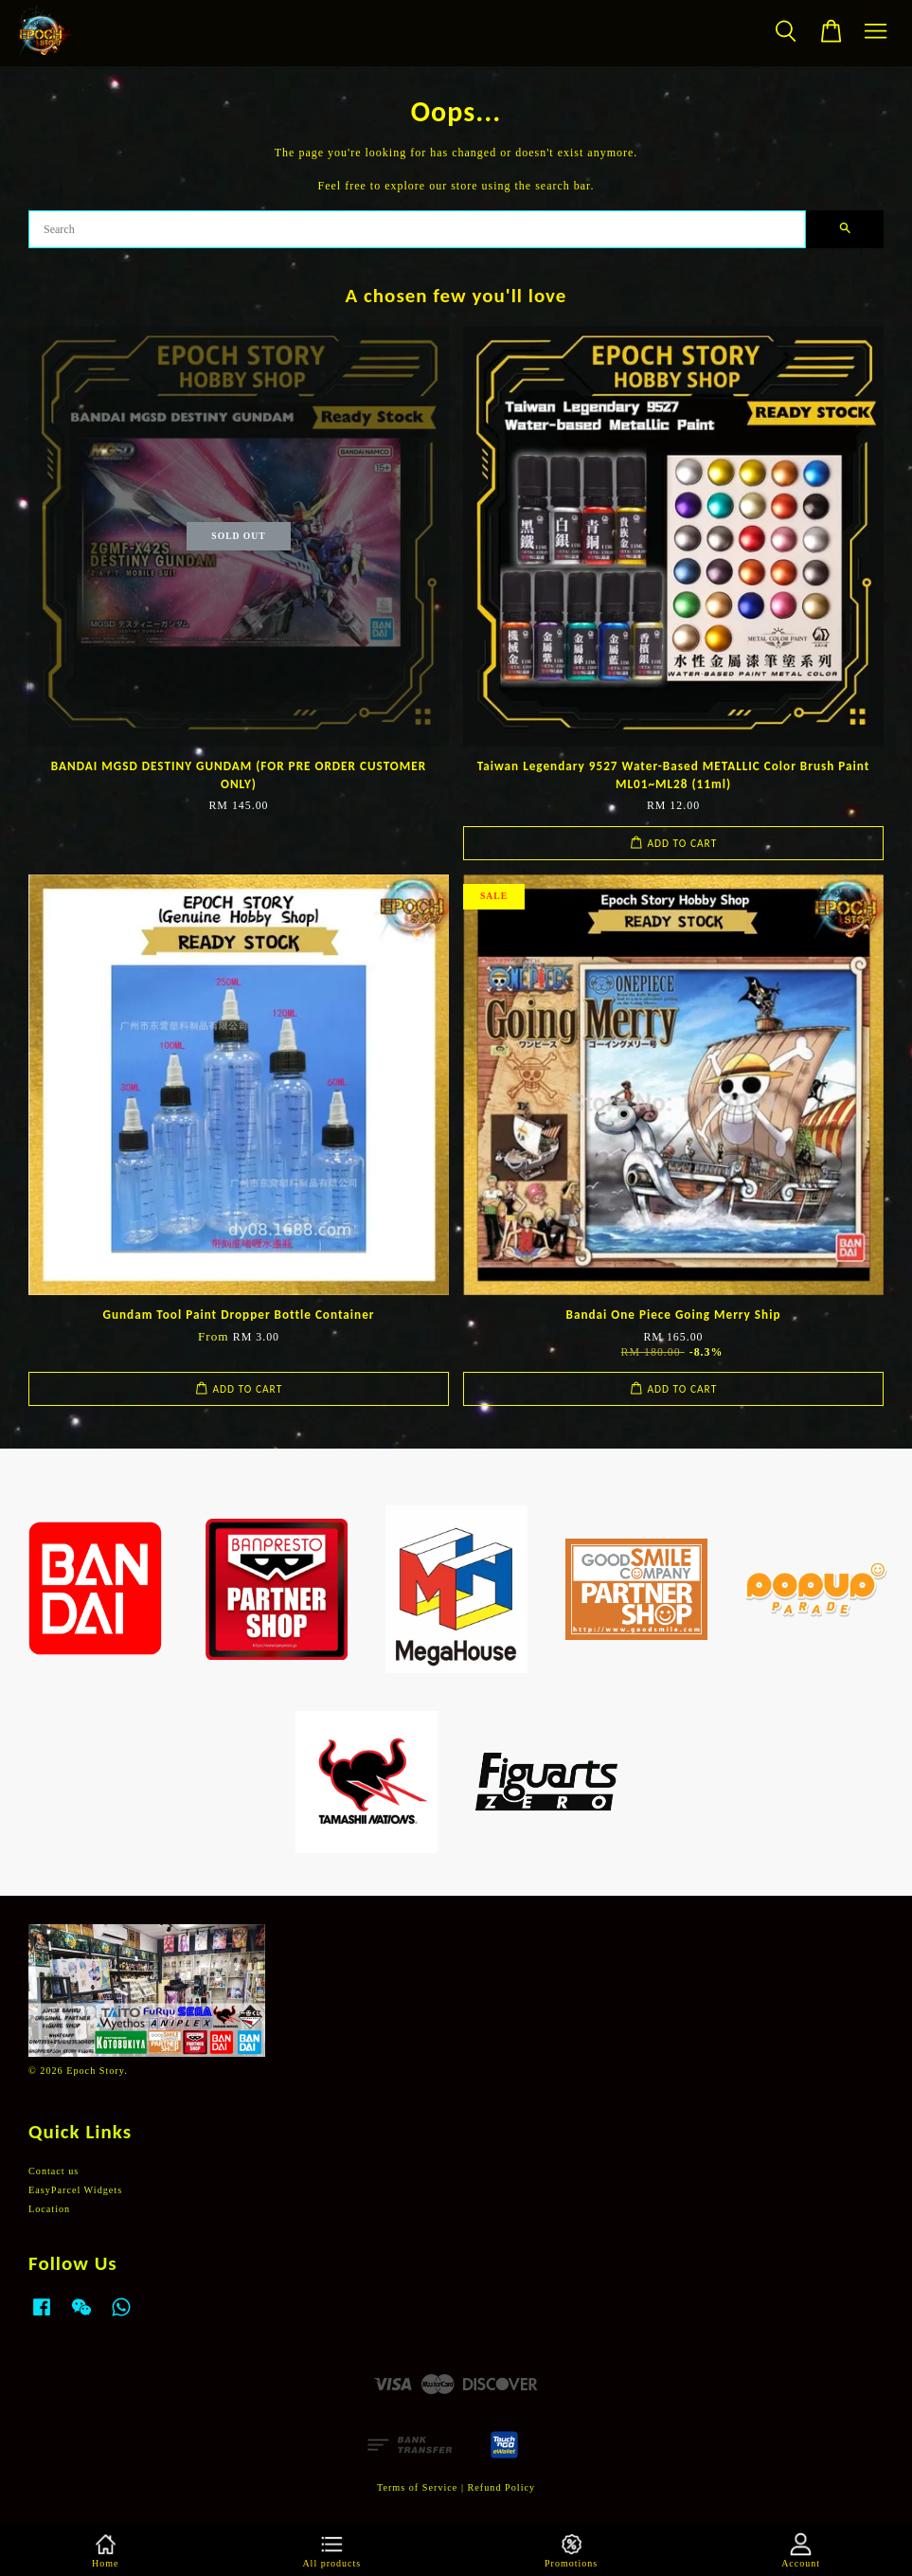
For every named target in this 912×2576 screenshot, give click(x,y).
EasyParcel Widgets (75, 2190)
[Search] (417, 229)
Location (49, 2209)
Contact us (53, 2171)
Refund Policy (502, 2487)
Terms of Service (417, 2487)
